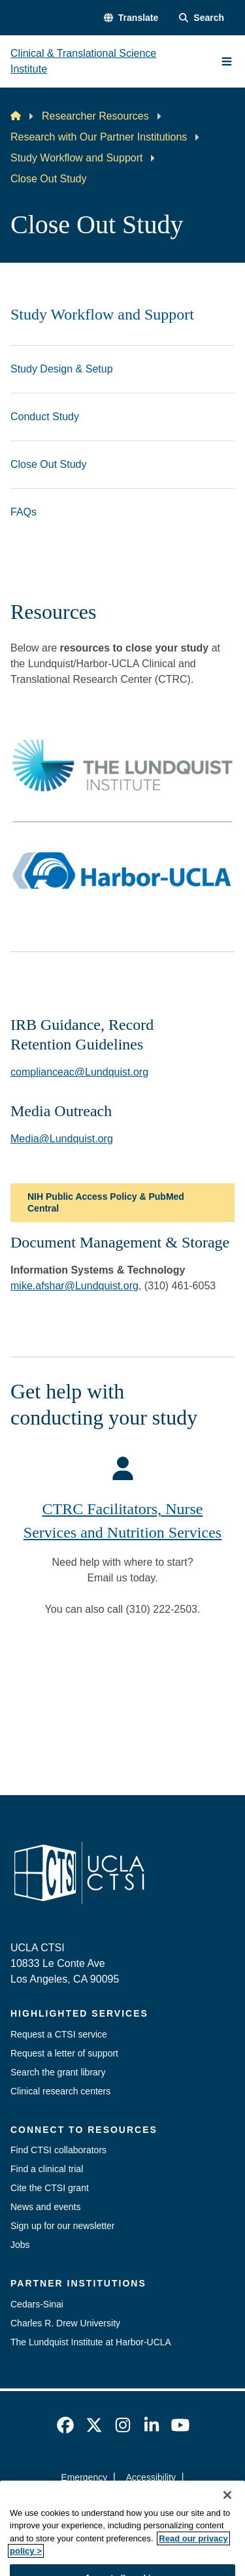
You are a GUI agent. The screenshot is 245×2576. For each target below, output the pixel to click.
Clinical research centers (60, 2091)
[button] (131, 18)
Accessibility (151, 2477)
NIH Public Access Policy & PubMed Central (105, 1202)
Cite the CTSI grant (49, 2188)
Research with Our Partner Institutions (98, 136)
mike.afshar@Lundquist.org (74, 1285)
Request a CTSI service (58, 2034)
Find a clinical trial (46, 2169)
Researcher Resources (95, 116)
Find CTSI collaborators (58, 2150)
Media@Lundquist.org (61, 1138)
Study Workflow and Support (76, 157)
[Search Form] (202, 18)
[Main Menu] (227, 61)
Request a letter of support (64, 2053)
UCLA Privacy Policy (118, 2501)
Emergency (84, 2477)
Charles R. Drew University (65, 2323)
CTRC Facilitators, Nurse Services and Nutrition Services (122, 1520)
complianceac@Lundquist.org (79, 1072)
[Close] (227, 2519)
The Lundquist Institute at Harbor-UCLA (90, 2342)
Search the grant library (58, 2072)
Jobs (20, 2244)
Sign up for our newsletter (62, 2226)
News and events (45, 2207)
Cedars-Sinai (36, 2304)
